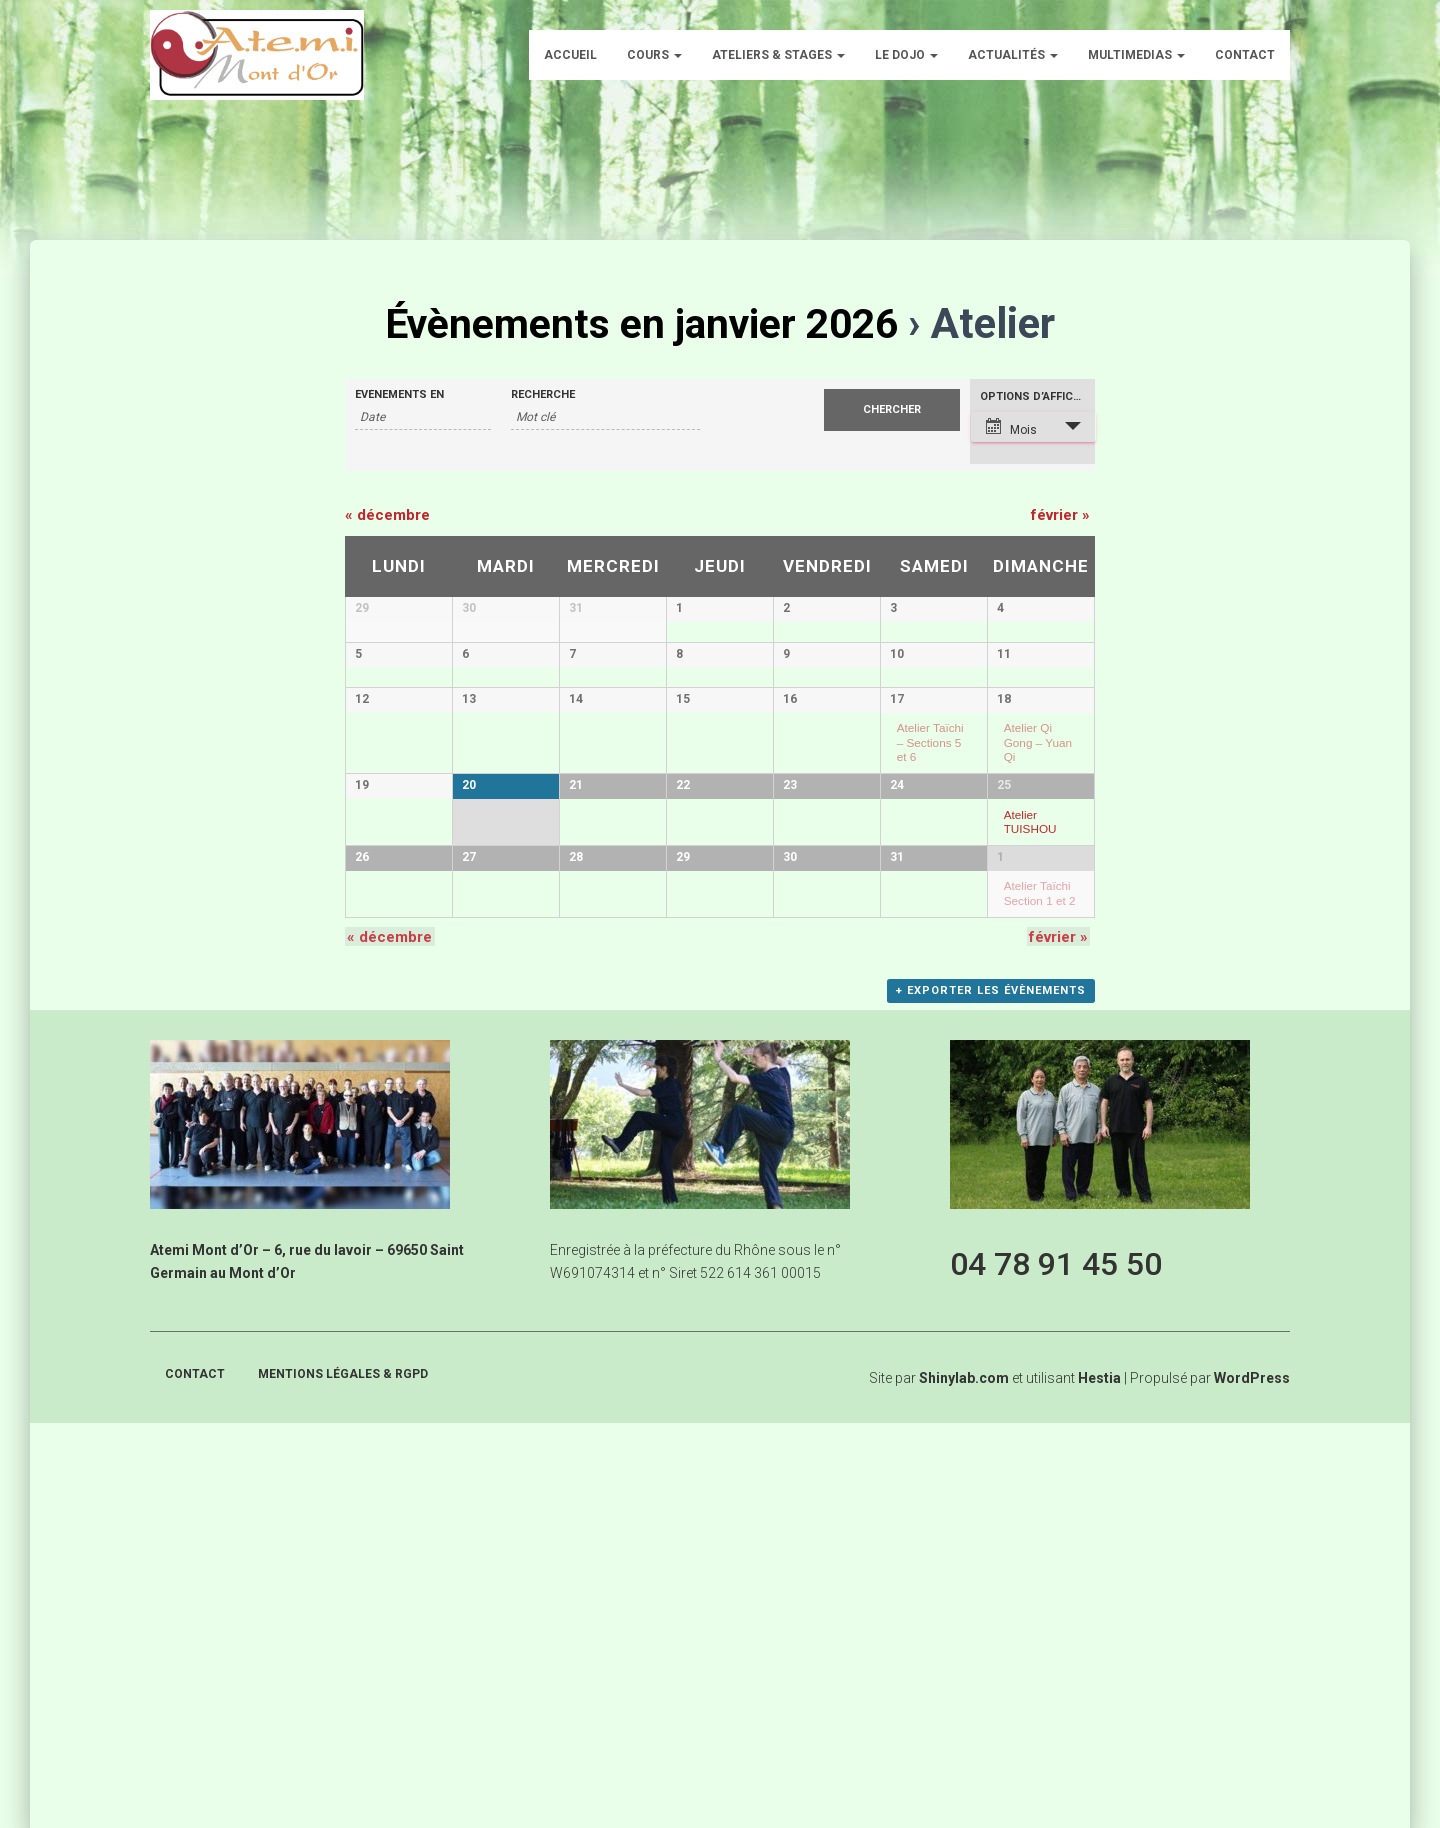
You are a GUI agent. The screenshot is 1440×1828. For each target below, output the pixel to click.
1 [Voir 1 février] (1000, 1189)
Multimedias (1136, 55)
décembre (387, 515)
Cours (654, 55)
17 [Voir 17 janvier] (897, 899)
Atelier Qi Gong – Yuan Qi (1038, 942)
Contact (1245, 55)
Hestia (1099, 1783)
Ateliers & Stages (778, 55)
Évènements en (399, 394)
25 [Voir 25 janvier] (1004, 1044)
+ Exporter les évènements (992, 1398)
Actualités (1013, 55)
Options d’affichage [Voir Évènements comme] (1037, 396)
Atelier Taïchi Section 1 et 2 (1040, 1225)
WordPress (1252, 1783)
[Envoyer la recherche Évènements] (892, 410)
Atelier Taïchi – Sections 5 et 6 (930, 942)
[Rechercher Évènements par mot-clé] (605, 417)
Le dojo (906, 55)
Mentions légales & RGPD (343, 1779)
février (1060, 515)
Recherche (543, 394)
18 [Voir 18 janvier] (1004, 899)
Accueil (570, 55)
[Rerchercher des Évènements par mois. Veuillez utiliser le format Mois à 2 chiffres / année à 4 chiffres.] (423, 417)
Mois (1011, 427)
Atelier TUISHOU (1030, 1080)
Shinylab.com (964, 1783)
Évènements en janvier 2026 (641, 323)
